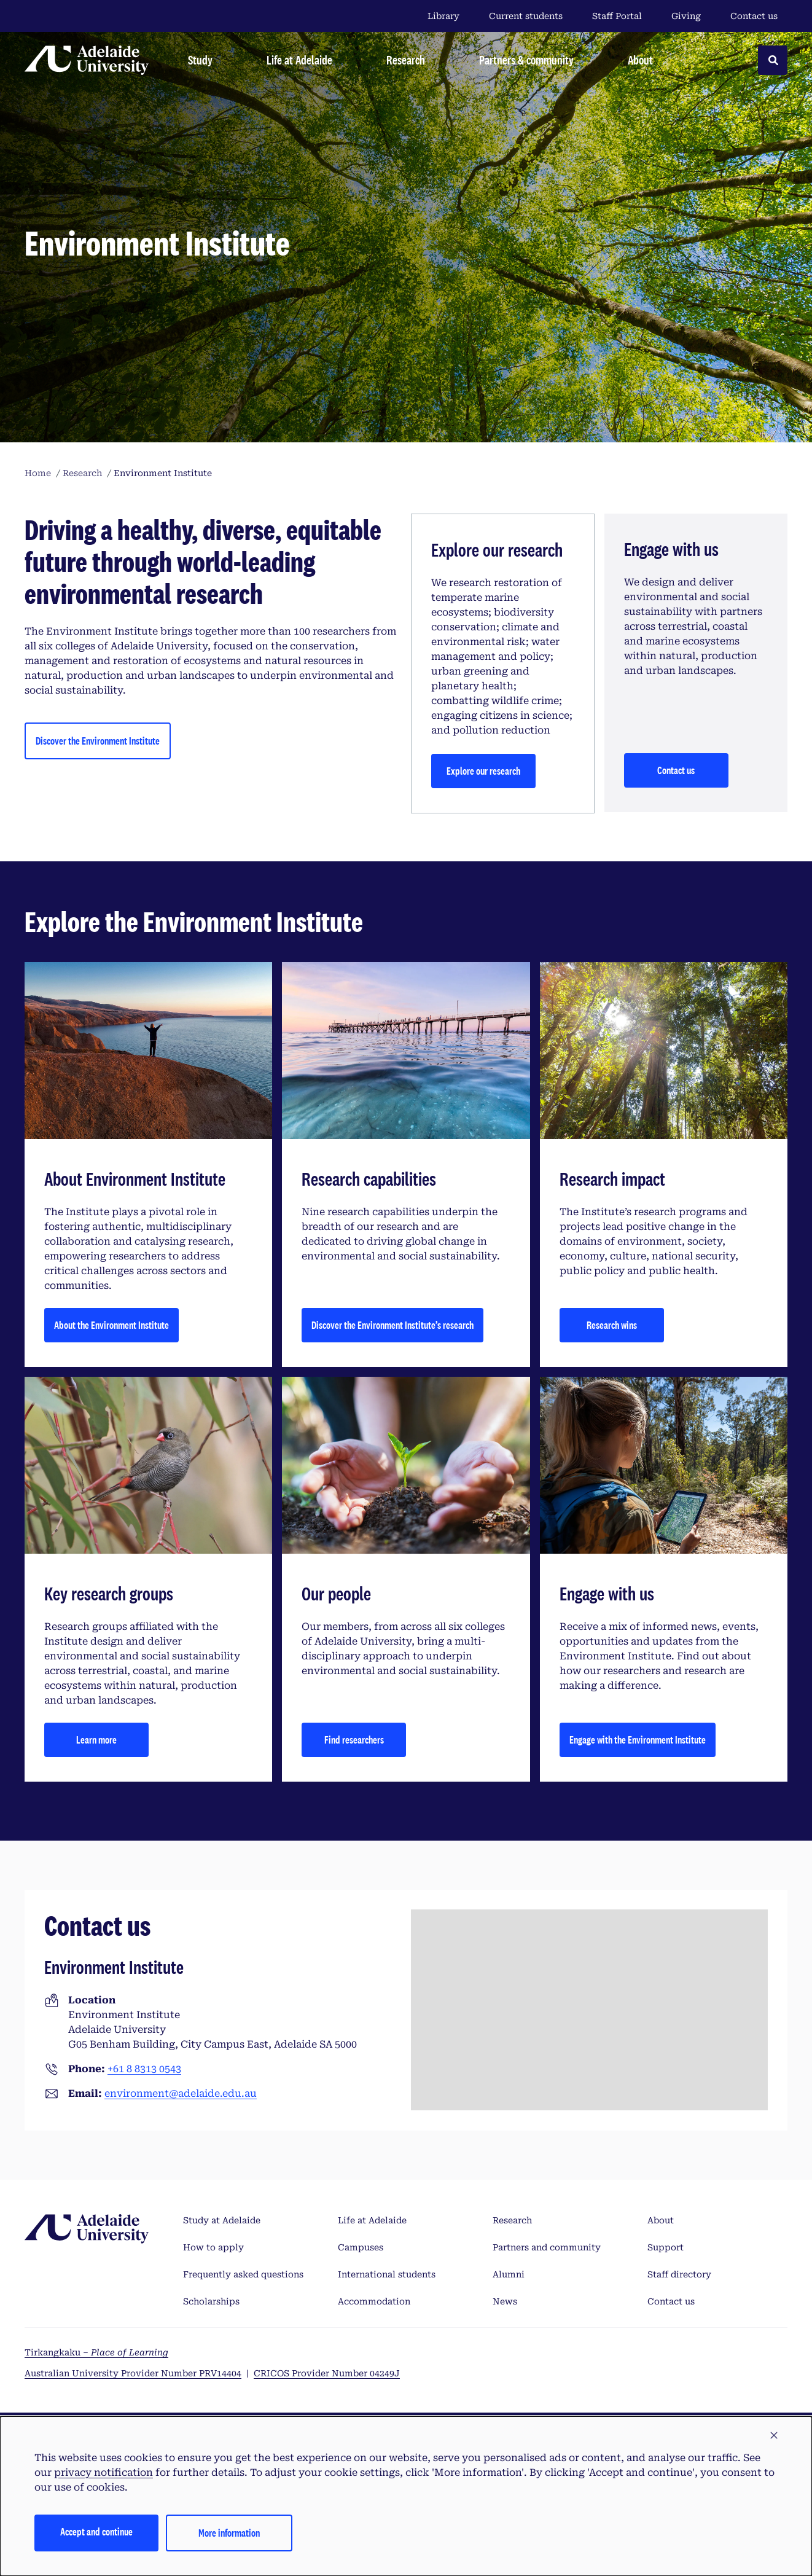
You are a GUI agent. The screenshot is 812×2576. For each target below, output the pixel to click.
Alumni (509, 2274)
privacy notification (103, 2472)
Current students (526, 16)
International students (386, 2274)
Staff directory (679, 2274)
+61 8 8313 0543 (144, 2069)
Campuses (360, 2247)
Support (665, 2247)
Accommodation (374, 2301)
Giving (686, 16)
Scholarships (211, 2301)
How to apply (213, 2247)
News (505, 2301)
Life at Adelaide (372, 2220)
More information (229, 2533)
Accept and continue (96, 2531)
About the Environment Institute (111, 1325)
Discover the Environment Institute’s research (392, 1325)
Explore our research (483, 771)
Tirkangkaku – (96, 2352)
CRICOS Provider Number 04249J (327, 2373)
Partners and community (547, 2247)
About (660, 2220)
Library (443, 16)
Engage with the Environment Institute (637, 1739)
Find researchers (354, 1739)
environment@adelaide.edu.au (180, 2093)
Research (512, 2220)
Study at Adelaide (221, 2220)
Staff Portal (617, 16)
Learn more (96, 1739)
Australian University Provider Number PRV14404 (133, 2373)
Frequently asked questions (243, 2274)
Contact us (754, 16)
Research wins (612, 1325)
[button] (774, 2436)
